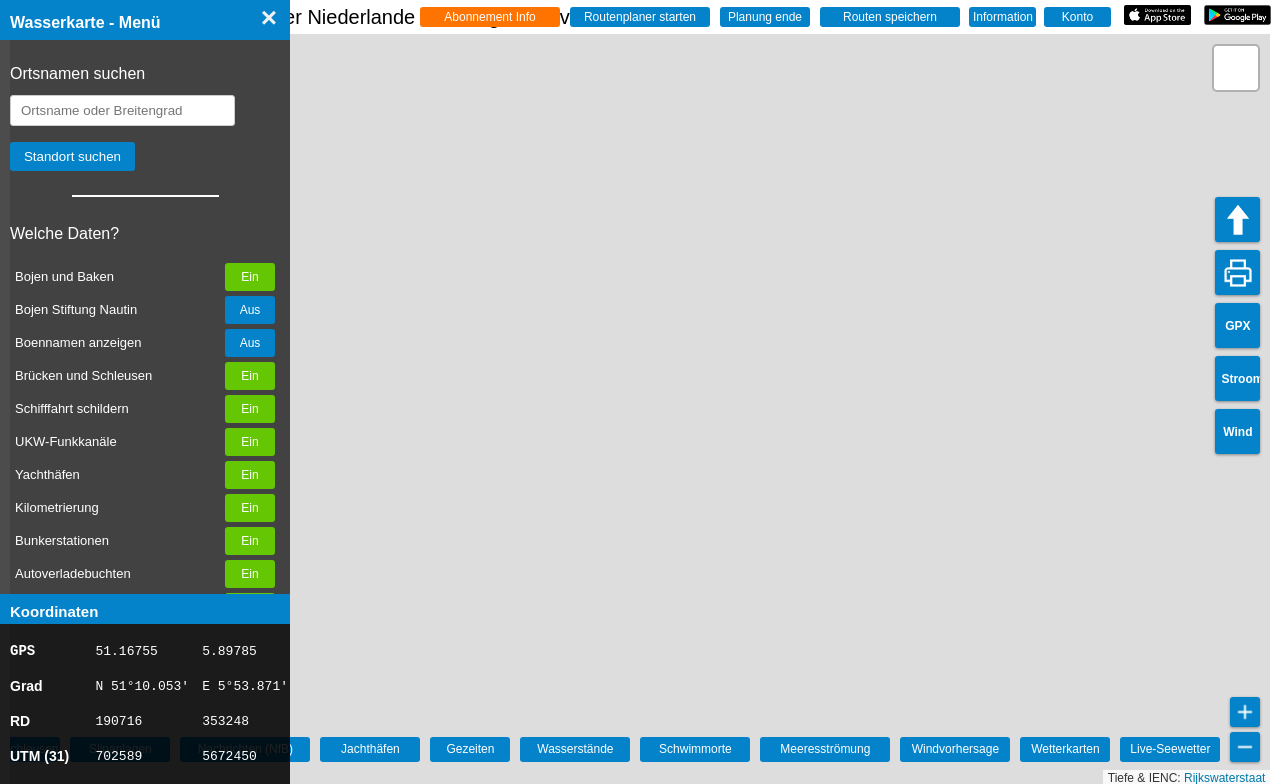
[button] (1236, 68)
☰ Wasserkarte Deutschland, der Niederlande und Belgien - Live (332, 17)
